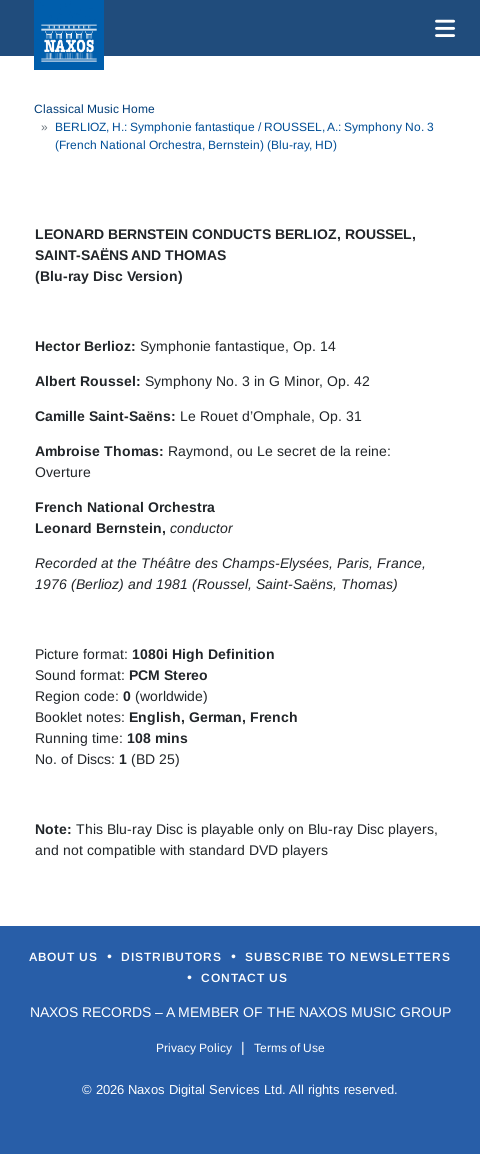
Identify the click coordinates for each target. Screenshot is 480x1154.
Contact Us (244, 978)
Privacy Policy (194, 1048)
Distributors (173, 957)
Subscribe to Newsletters (348, 957)
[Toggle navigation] (441, 28)
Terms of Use (289, 1048)
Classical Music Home (94, 109)
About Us (65, 957)
